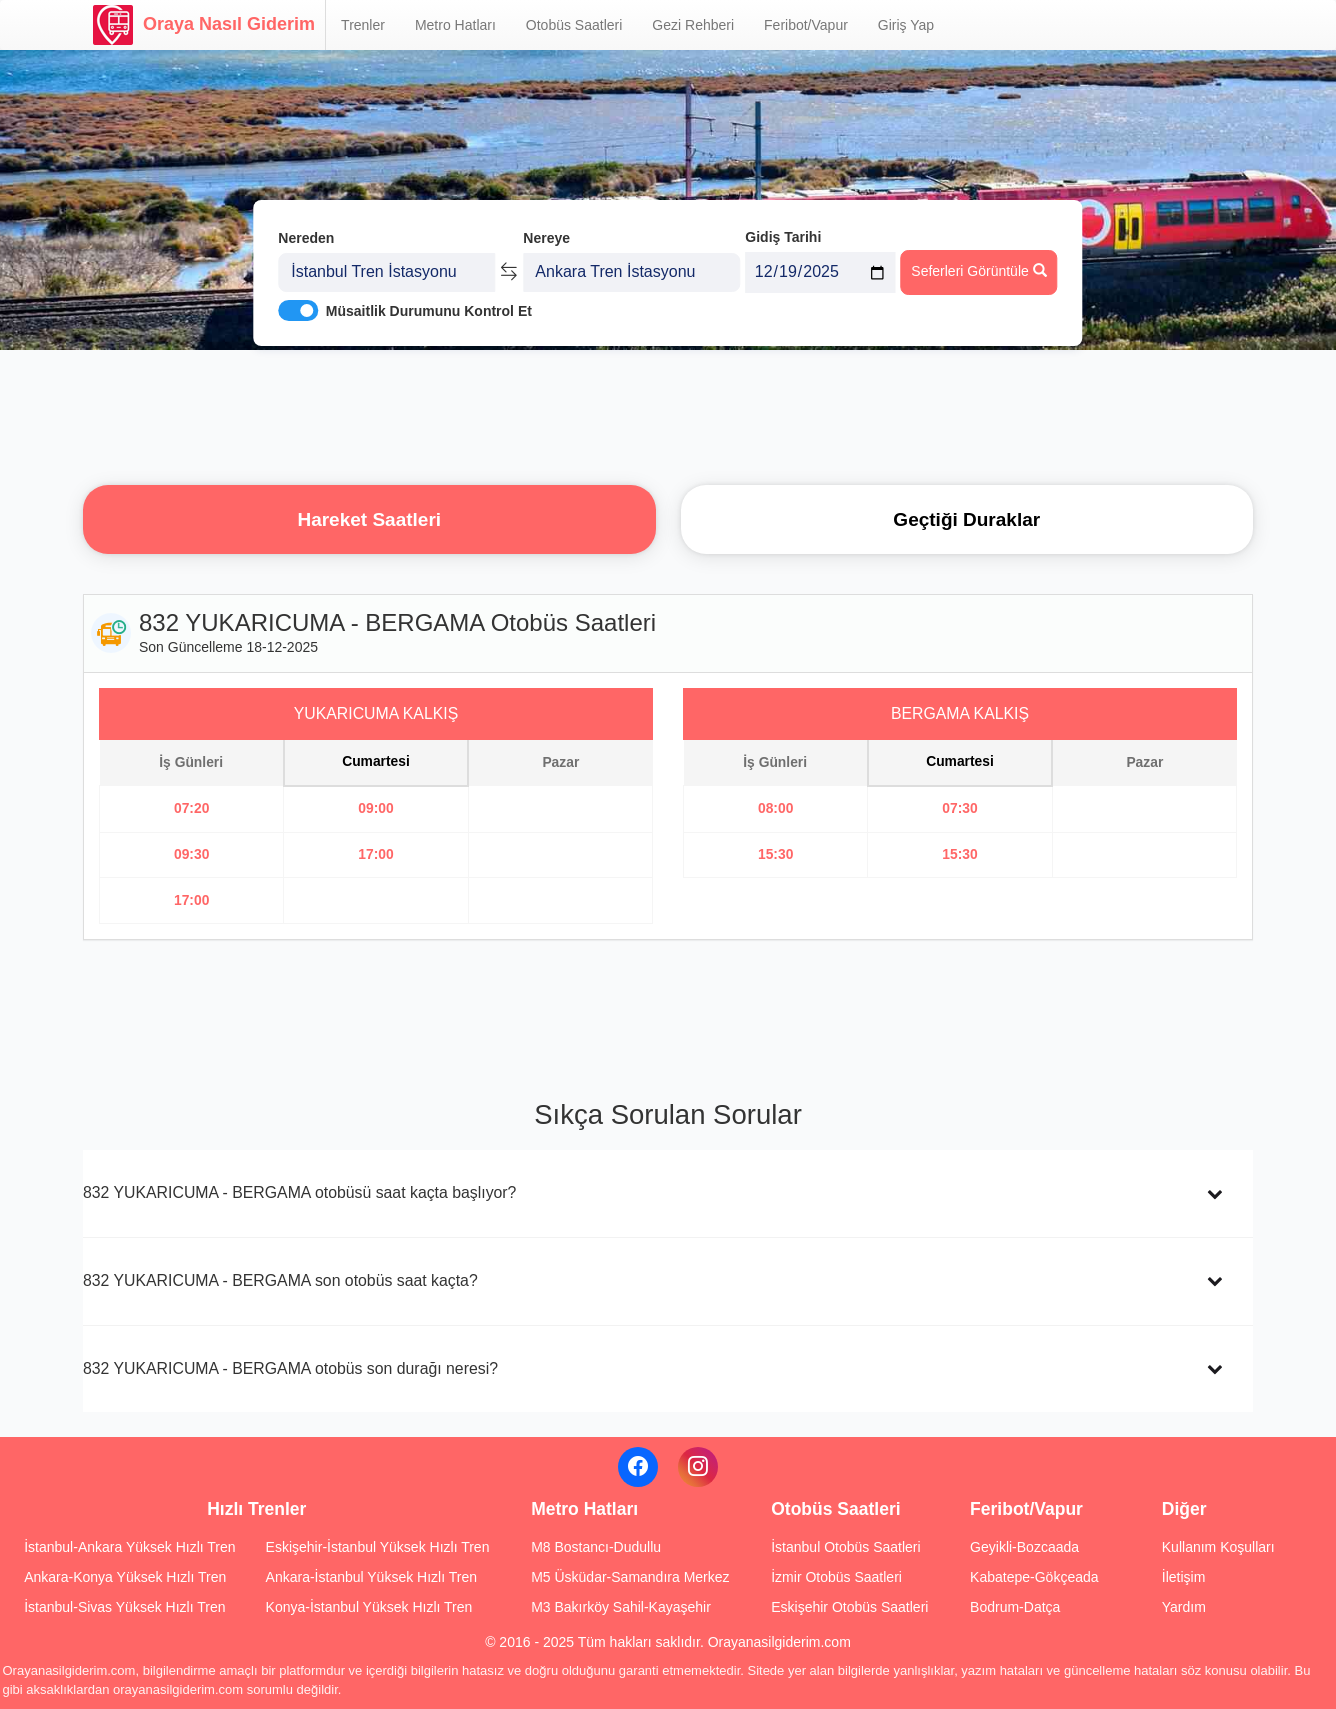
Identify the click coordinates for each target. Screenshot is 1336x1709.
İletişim (1184, 1577)
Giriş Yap (906, 25)
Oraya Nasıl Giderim (204, 25)
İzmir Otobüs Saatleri (836, 1577)
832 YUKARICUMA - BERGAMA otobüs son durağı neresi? (290, 1368)
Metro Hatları (455, 25)
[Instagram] (698, 1467)
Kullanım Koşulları (1218, 1547)
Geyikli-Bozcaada (1024, 1547)
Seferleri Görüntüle (978, 271)
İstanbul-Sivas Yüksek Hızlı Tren (124, 1607)
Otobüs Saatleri (574, 25)
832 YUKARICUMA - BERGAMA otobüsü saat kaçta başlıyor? (299, 1192)
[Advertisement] (668, 415)
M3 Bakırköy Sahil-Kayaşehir (621, 1607)
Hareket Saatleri (369, 519)
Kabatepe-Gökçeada (1034, 1577)
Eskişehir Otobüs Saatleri (849, 1607)
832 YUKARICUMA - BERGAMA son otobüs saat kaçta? (280, 1280)
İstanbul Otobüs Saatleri (845, 1547)
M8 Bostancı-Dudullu (596, 1547)
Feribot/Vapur (806, 25)
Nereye (546, 238)
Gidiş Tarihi (783, 237)
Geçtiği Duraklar (966, 519)
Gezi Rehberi (693, 25)
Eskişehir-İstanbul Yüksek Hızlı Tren (378, 1547)
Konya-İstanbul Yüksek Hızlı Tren (369, 1607)
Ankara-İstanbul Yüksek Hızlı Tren (371, 1577)
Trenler (363, 25)
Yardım (1184, 1607)
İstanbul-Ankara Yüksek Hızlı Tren (129, 1547)
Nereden (306, 238)
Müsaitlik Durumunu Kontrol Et (429, 311)
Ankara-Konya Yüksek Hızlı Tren (125, 1577)
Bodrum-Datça (1015, 1607)
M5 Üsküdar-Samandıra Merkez (630, 1577)
